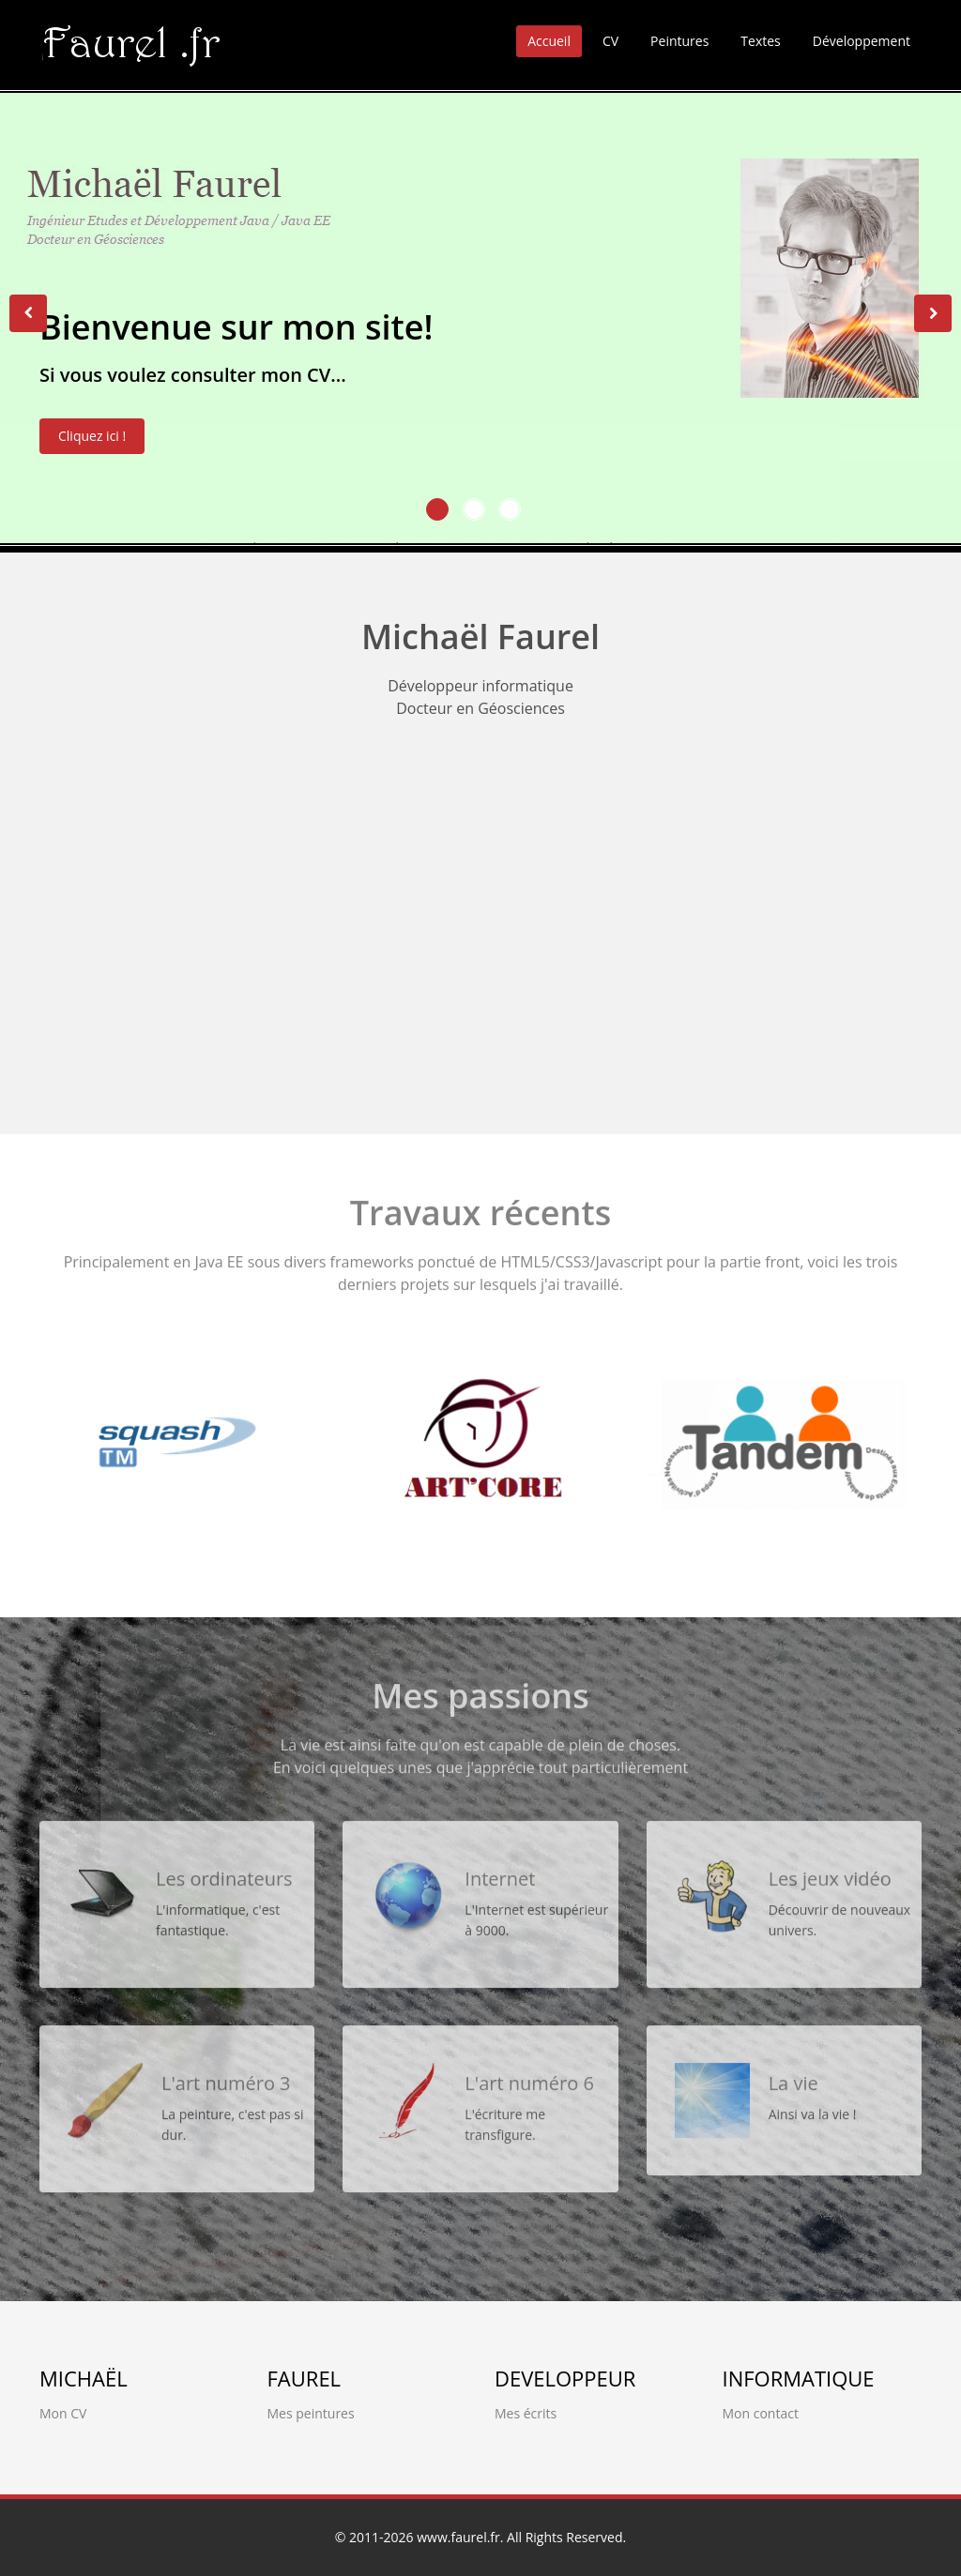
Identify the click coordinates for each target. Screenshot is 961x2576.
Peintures (679, 41)
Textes (760, 41)
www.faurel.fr (458, 2537)
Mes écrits (526, 2413)
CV (610, 41)
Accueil (549, 41)
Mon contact (761, 2413)
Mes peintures (311, 2413)
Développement (861, 41)
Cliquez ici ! (92, 443)
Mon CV (62, 2413)
